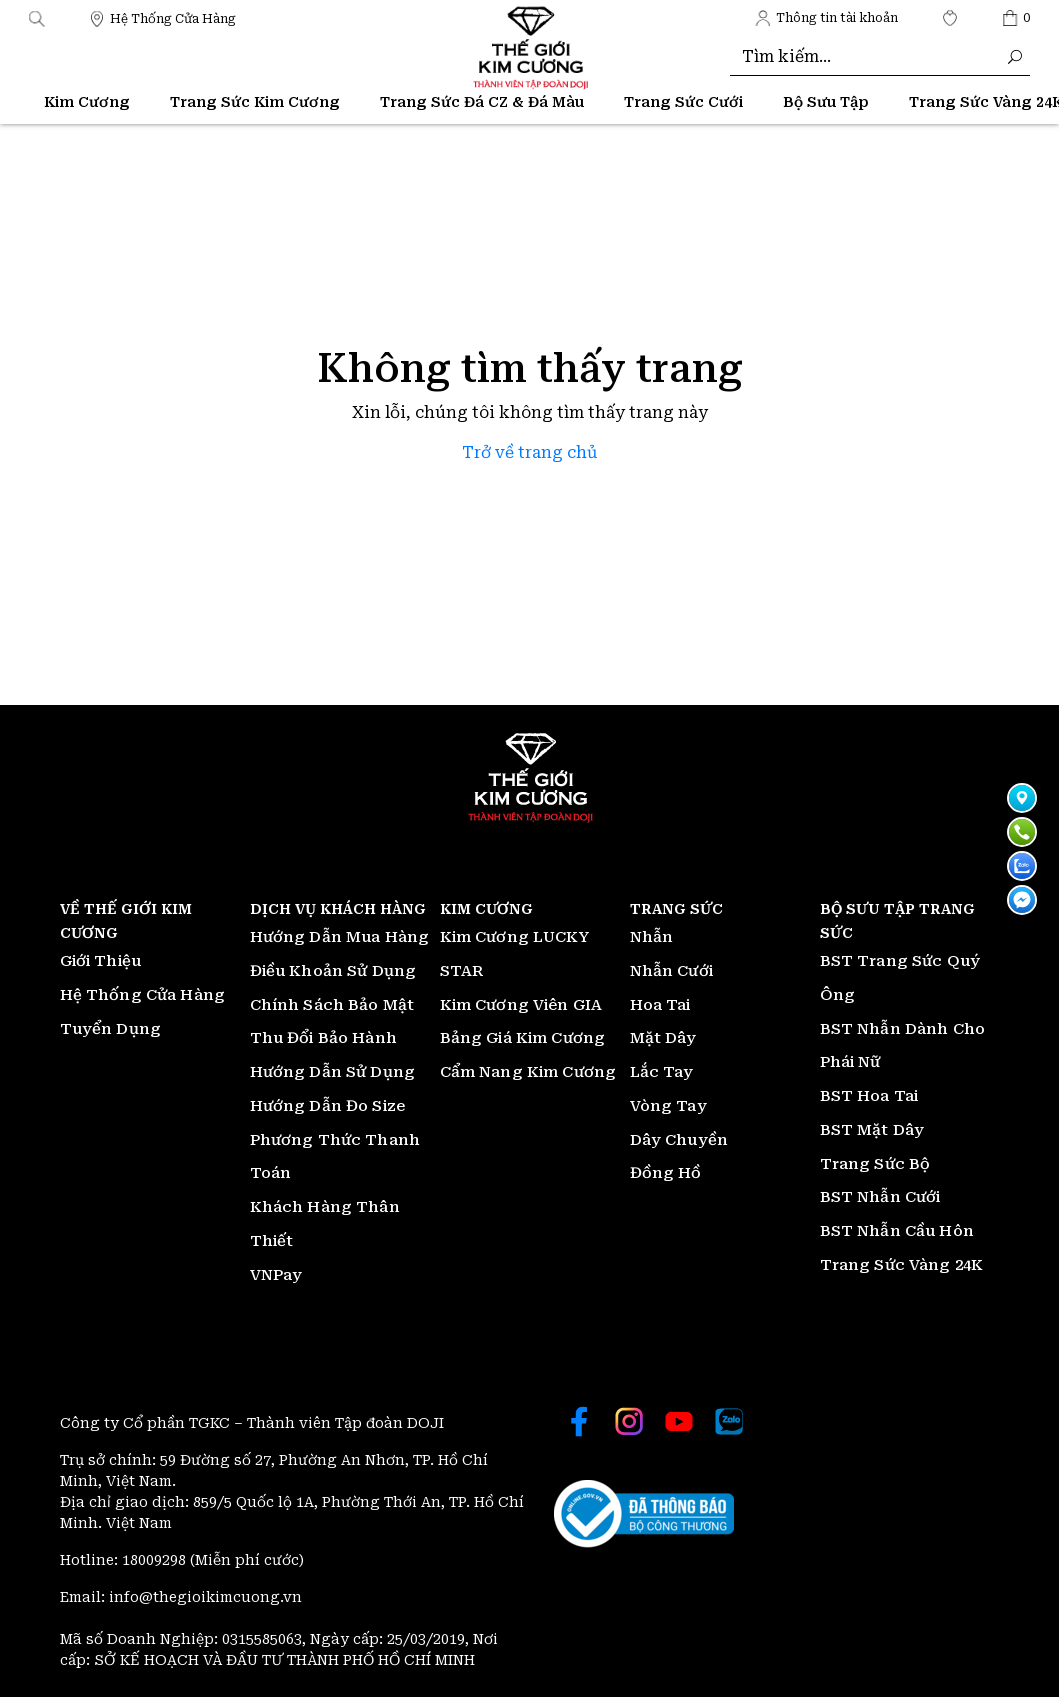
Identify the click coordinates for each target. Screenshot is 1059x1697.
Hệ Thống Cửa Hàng (143, 995)
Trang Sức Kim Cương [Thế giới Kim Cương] (255, 102)
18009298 (156, 1560)
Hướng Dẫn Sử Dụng (333, 1072)
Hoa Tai (660, 1005)
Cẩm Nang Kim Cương (528, 1072)
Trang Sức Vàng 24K (902, 1265)
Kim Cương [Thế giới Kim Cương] (87, 102)
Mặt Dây (663, 1038)
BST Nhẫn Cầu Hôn (897, 1231)
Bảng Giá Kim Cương (523, 1038)
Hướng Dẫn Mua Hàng (340, 937)
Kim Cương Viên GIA (521, 1005)
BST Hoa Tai (869, 1096)
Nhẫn (652, 937)
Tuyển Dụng (111, 1029)
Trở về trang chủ (529, 452)
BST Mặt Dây (872, 1130)
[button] (37, 17)
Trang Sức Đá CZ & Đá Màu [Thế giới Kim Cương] (482, 102)
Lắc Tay (662, 1072)
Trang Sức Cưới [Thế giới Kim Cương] (683, 102)
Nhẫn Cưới (671, 971)
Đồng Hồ (666, 1173)
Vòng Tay (668, 1106)
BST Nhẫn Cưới (880, 1197)
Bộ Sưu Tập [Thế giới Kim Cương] (826, 102)
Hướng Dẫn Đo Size (328, 1106)
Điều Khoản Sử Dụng (333, 971)
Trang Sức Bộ (875, 1164)
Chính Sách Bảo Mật (332, 1005)
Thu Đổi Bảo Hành (323, 1038)
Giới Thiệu (101, 961)
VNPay (276, 1275)
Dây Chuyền (679, 1140)
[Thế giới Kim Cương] (162, 17)
